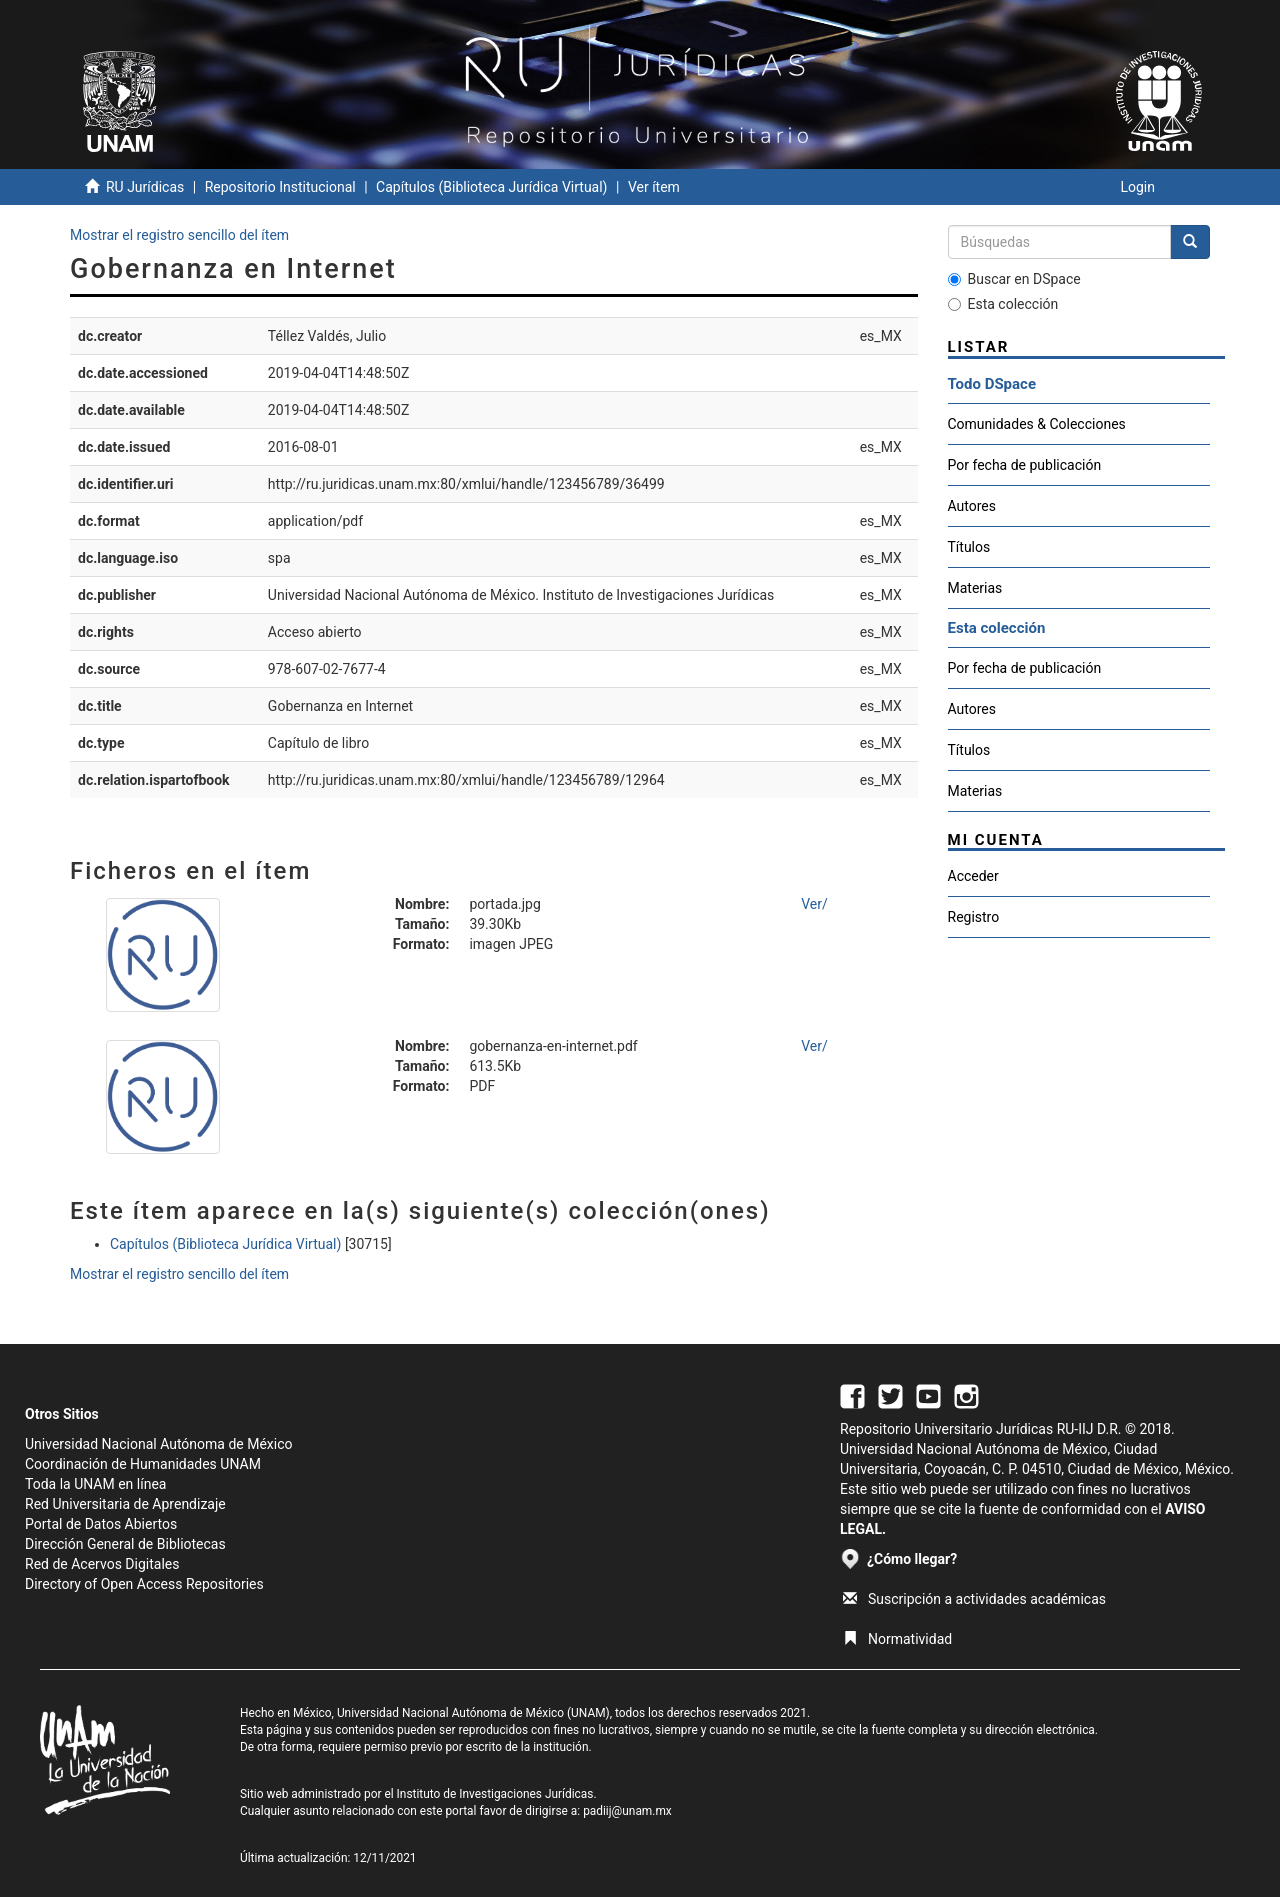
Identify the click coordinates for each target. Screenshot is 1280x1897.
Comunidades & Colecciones (1037, 424)
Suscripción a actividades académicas (974, 1599)
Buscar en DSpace (1014, 279)
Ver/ (814, 904)
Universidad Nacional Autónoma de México (159, 1444)
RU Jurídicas (145, 187)
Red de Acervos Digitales (102, 1564)
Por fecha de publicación (1025, 465)
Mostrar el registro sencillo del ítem (179, 235)
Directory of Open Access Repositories (144, 1584)
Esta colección (1003, 304)
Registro (974, 917)
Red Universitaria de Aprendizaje (125, 1504)
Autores (972, 506)
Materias (975, 588)
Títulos (969, 547)
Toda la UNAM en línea (95, 1484)
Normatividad (897, 1639)
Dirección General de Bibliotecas (125, 1544)
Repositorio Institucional (280, 187)
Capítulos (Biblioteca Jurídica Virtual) (491, 187)
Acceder (973, 876)
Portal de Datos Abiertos (101, 1524)
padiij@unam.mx (627, 1811)
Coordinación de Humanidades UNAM (143, 1464)
